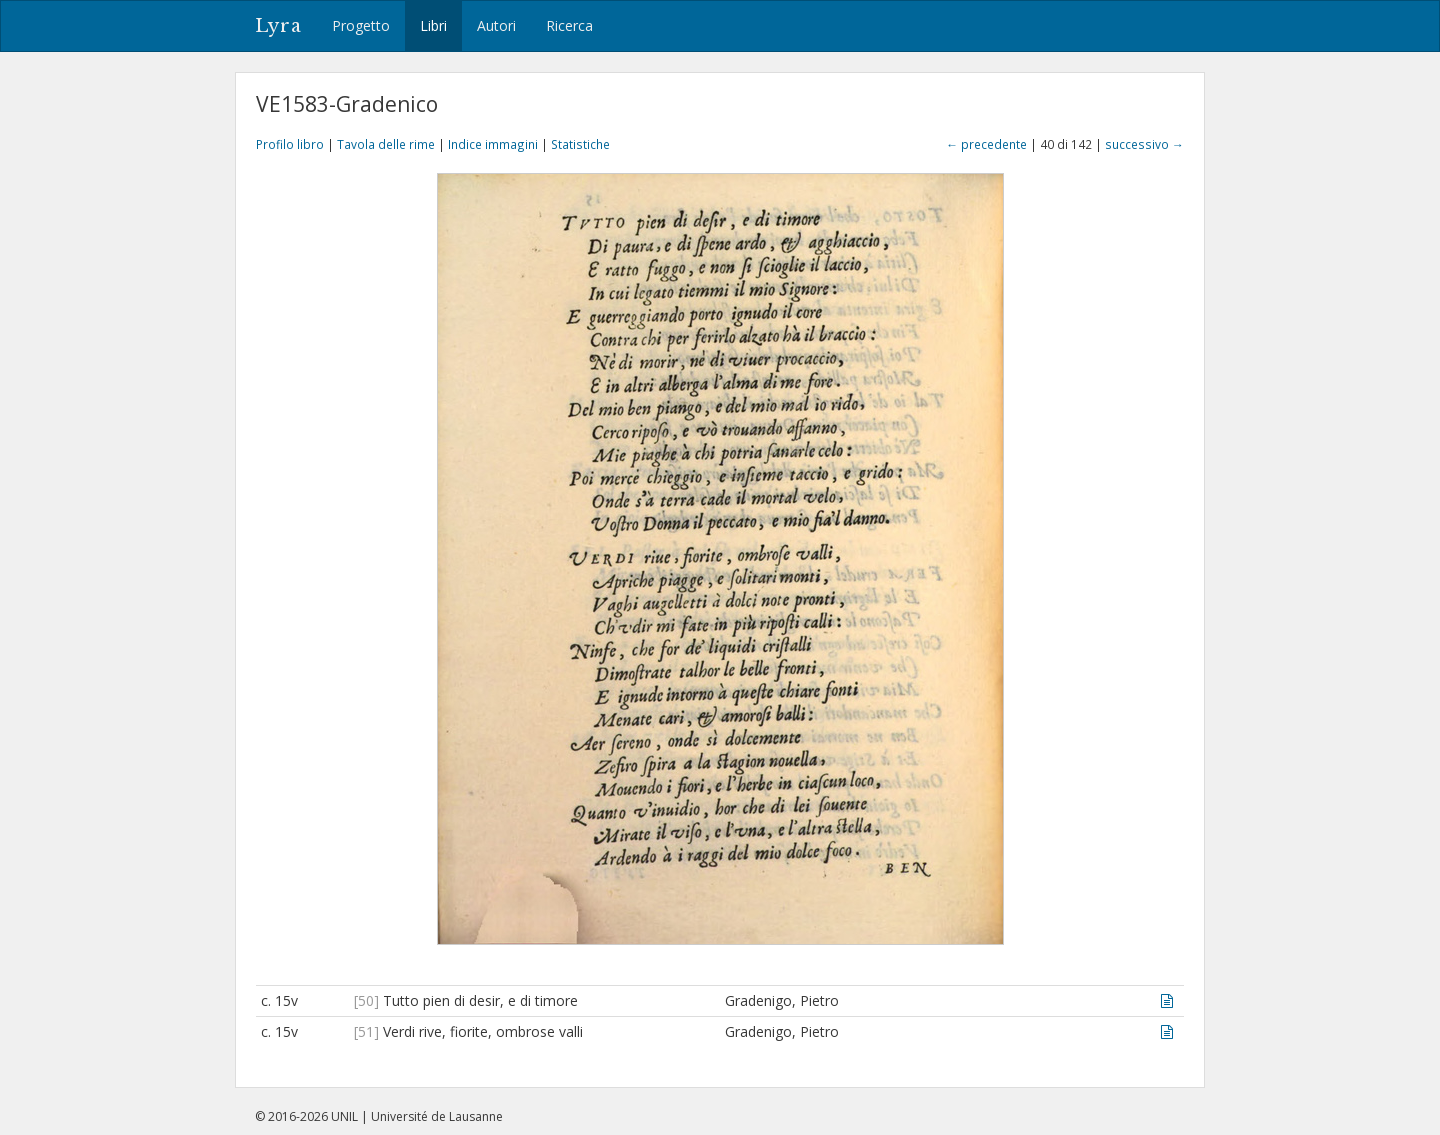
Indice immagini (493, 144)
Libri (433, 25)
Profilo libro (290, 144)
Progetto (361, 25)
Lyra (278, 26)
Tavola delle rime (386, 144)
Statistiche (580, 144)
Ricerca (569, 25)
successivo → (1144, 144)
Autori (496, 25)
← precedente (986, 144)
